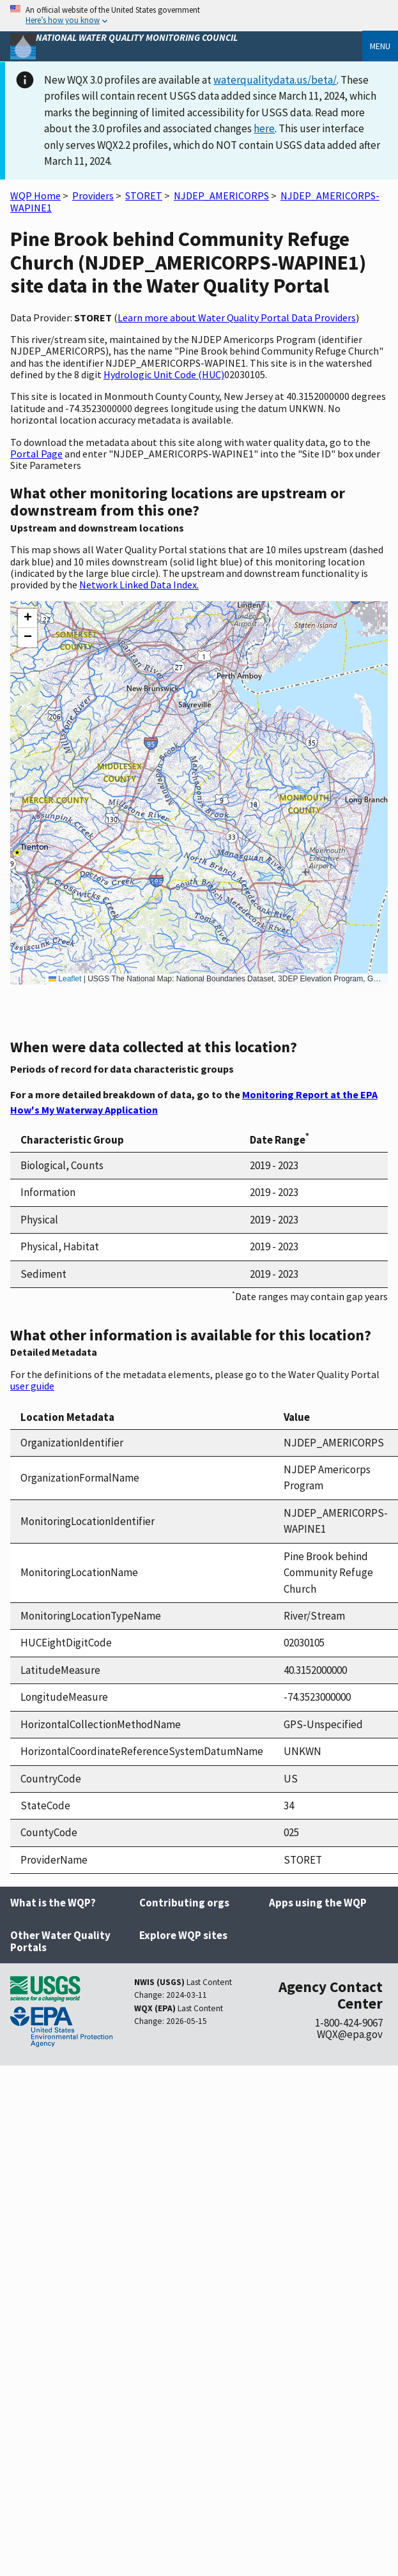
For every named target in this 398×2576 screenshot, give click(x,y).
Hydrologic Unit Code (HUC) (163, 374)
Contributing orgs (184, 1903)
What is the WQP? (53, 1903)
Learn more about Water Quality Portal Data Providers (237, 317)
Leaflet (65, 978)
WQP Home (35, 195)
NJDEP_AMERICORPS (221, 195)
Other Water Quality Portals (60, 1941)
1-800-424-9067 (349, 2023)
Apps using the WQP (318, 1903)
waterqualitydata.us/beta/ (275, 80)
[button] (27, 618)
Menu (380, 46)
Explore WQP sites (183, 1935)
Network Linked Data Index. (139, 584)
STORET (143, 195)
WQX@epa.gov (350, 2034)
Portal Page (36, 453)
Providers (93, 195)
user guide (32, 1385)
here (264, 128)
